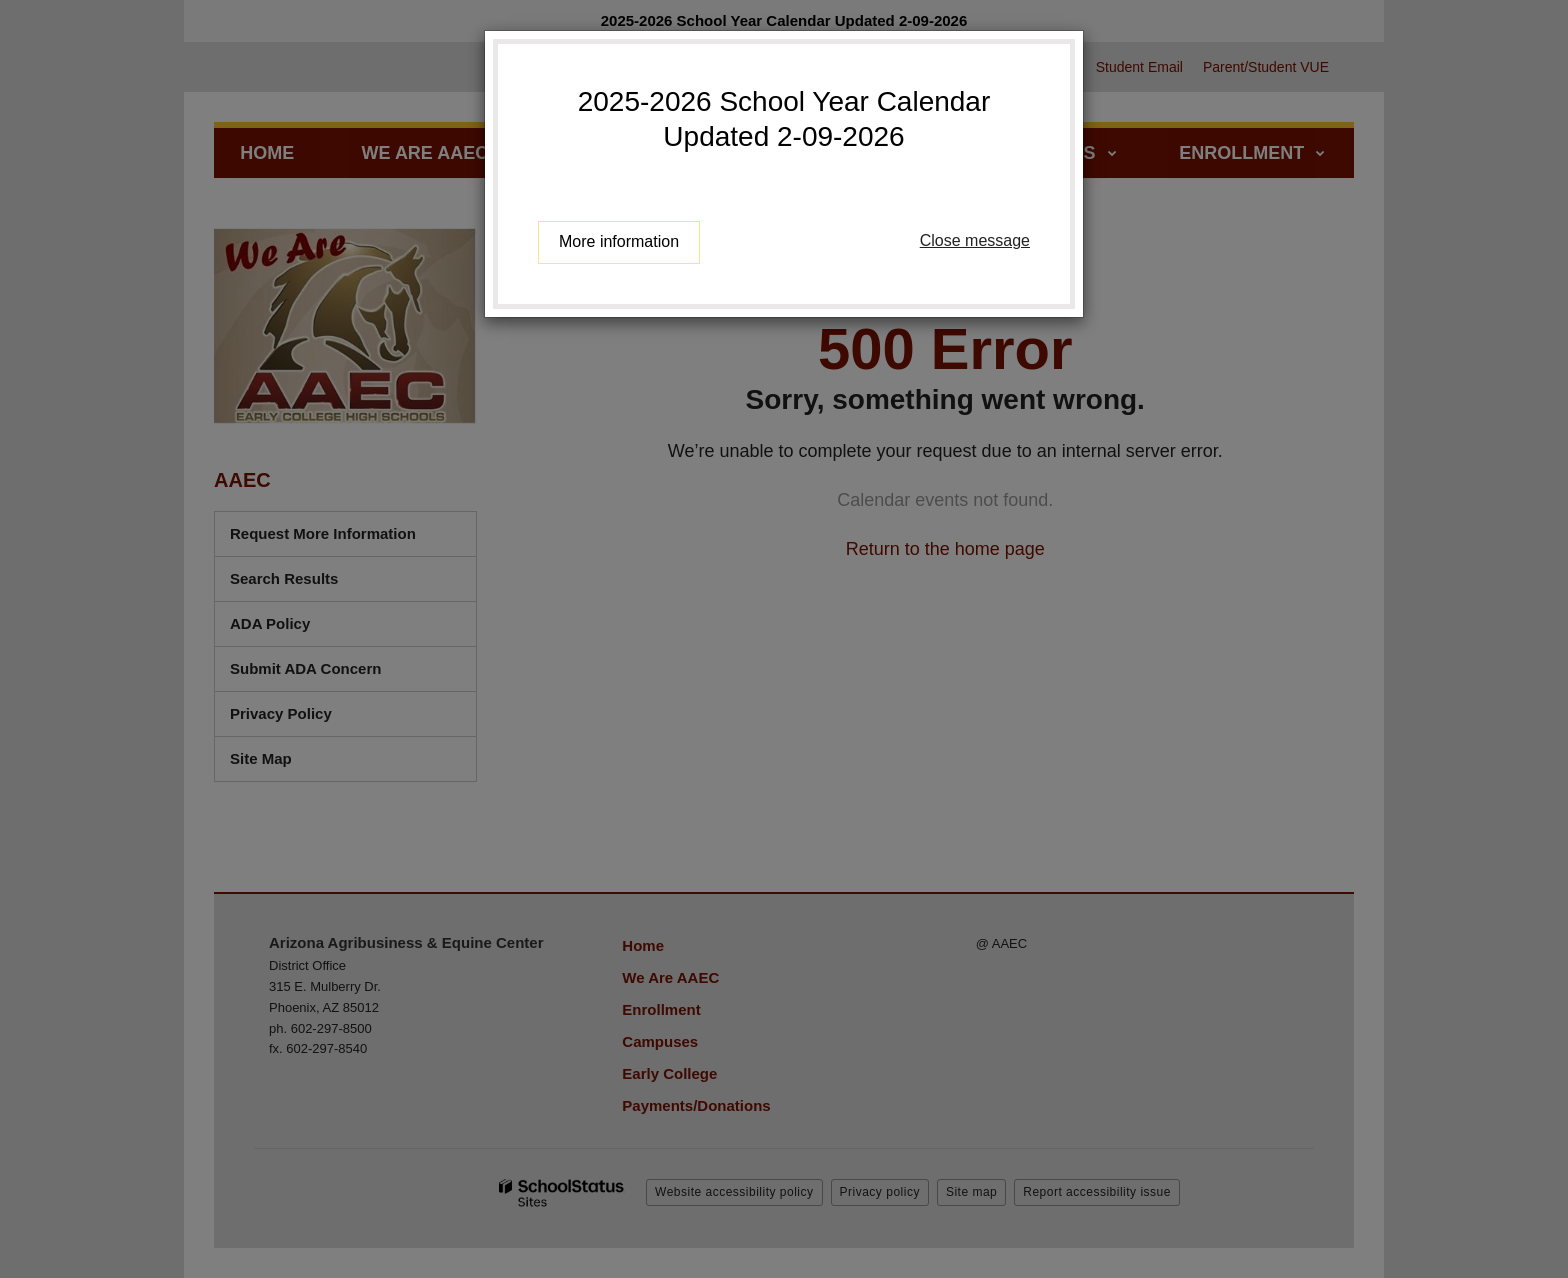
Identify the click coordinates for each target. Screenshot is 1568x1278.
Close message (975, 240)
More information (619, 241)
